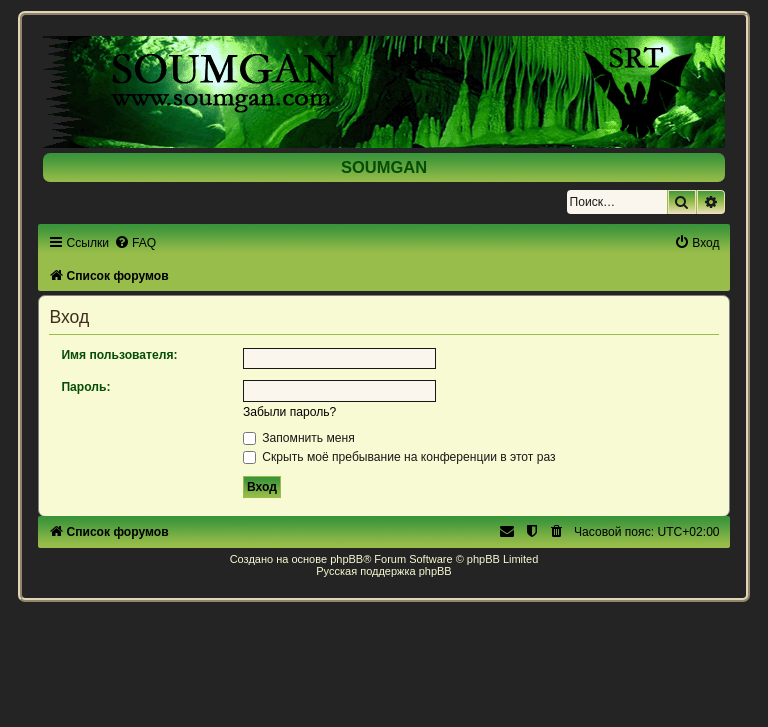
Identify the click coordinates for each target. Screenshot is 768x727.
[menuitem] (135, 243)
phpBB (346, 559)
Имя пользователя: (119, 355)
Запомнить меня (299, 438)
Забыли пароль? (289, 412)
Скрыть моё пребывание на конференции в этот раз (399, 457)
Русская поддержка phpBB (383, 571)
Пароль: (85, 387)
